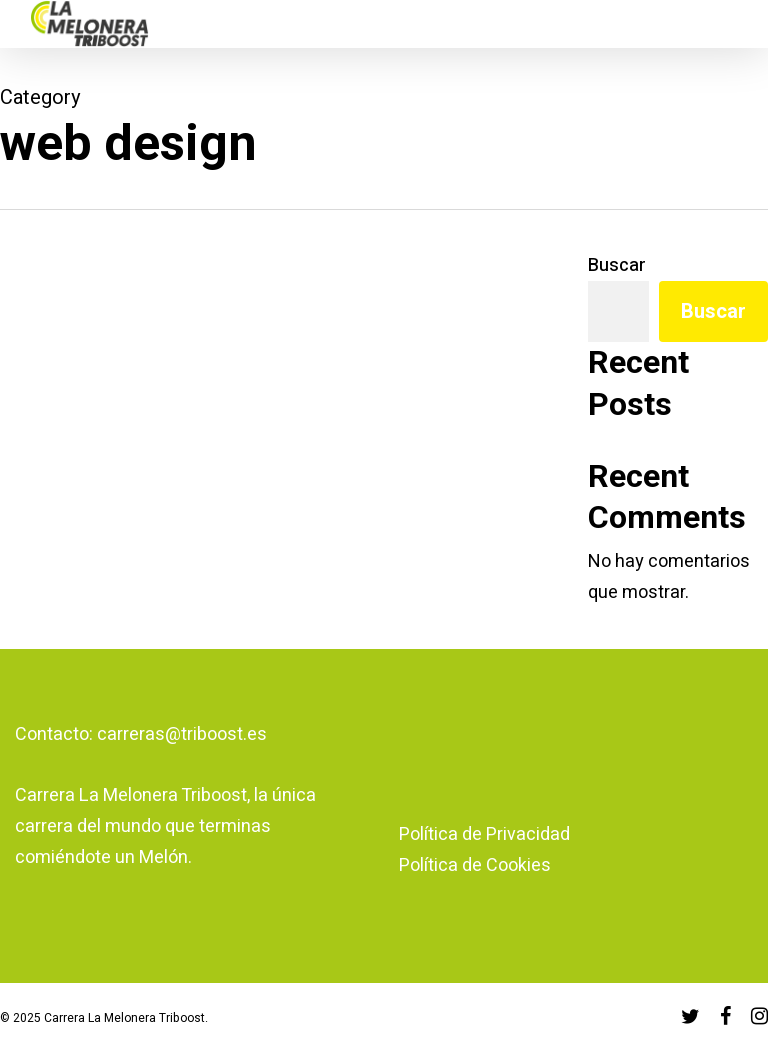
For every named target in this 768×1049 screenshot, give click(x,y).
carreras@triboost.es (182, 734)
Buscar (617, 265)
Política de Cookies (475, 865)
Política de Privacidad (484, 834)
